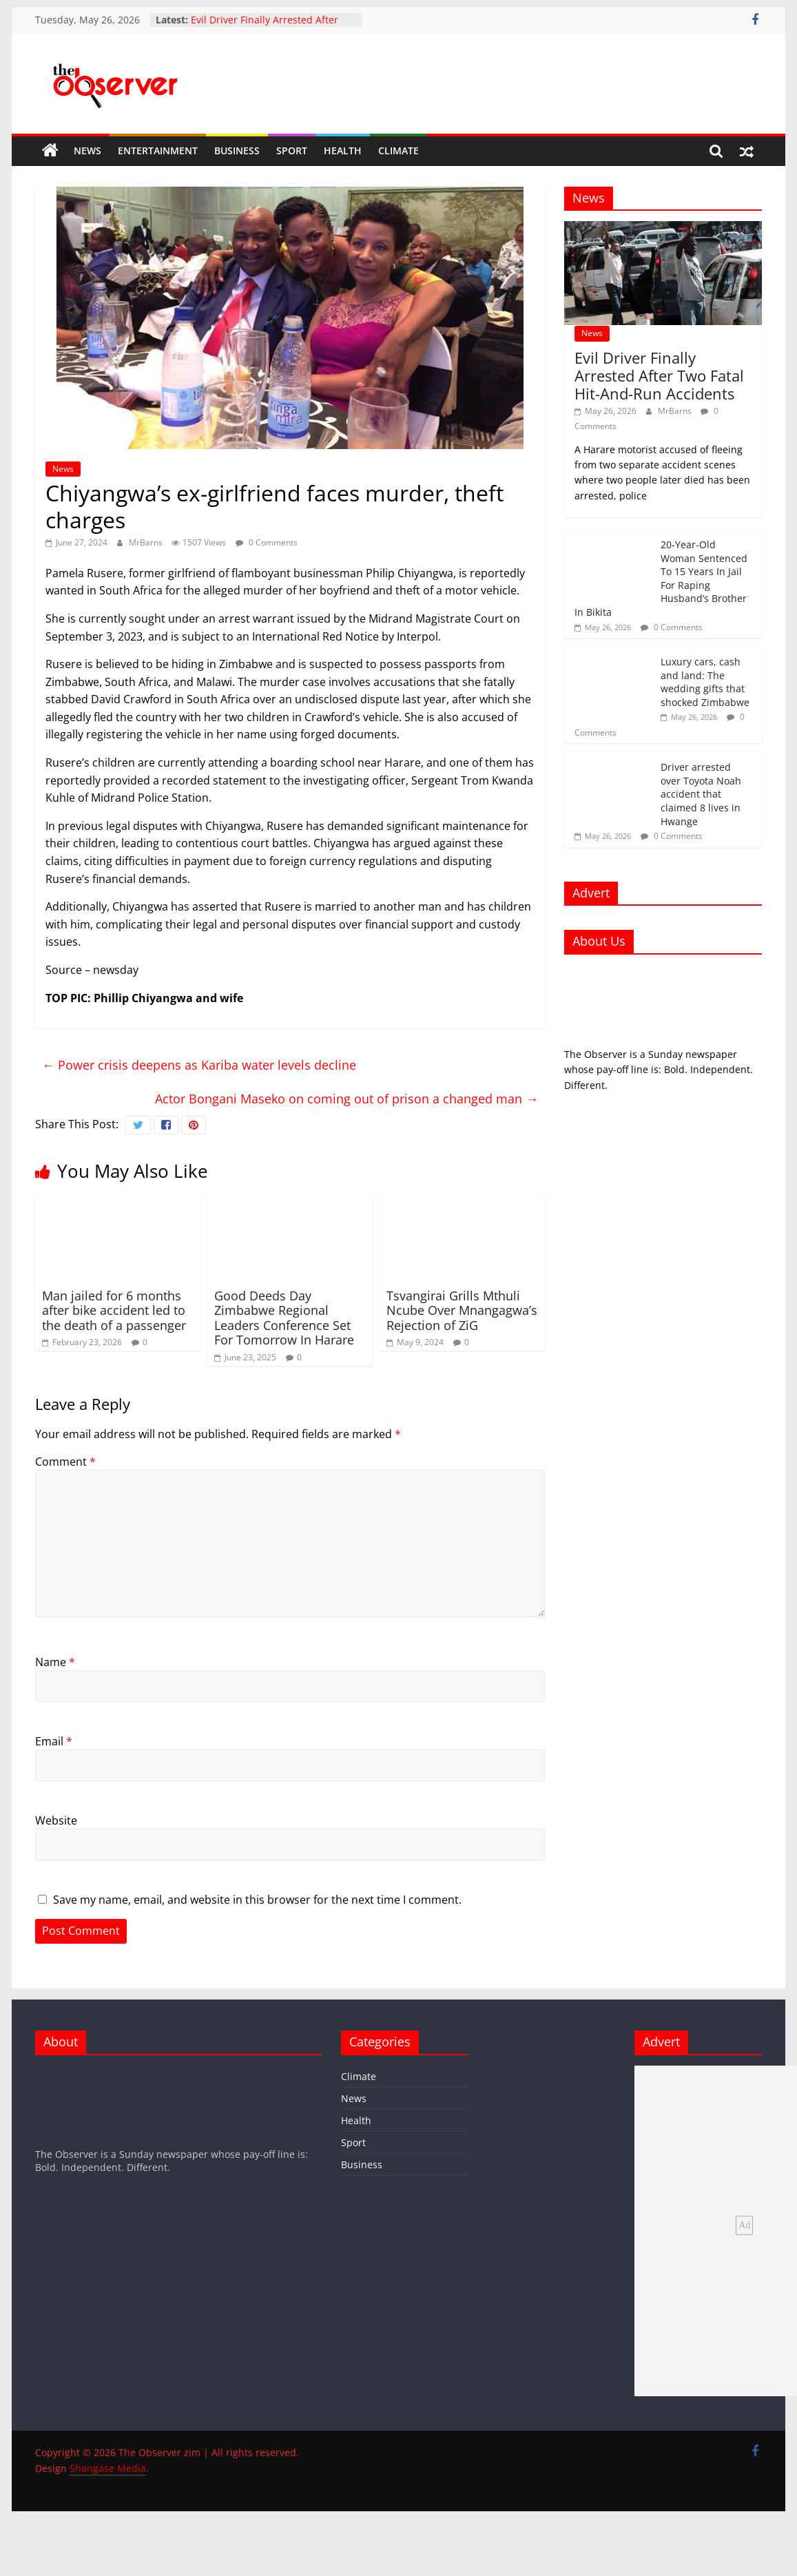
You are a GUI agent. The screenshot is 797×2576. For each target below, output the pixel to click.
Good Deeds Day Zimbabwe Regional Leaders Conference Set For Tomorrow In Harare (284, 1318)
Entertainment (158, 150)
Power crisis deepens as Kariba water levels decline (199, 1065)
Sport (291, 150)
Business (237, 150)
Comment (65, 1461)
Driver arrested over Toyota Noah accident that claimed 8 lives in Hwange (701, 793)
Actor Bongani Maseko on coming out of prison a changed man (346, 1098)
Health (343, 150)
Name (55, 1662)
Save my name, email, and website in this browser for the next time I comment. (257, 1899)
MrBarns (147, 542)
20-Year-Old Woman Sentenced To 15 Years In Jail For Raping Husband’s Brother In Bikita (661, 578)
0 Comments (267, 542)
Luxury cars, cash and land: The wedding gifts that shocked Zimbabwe (705, 682)
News (87, 150)
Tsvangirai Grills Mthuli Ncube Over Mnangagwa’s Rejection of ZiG (461, 1310)
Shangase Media (108, 2468)
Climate (398, 150)
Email (53, 1741)
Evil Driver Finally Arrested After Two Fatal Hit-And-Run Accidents (266, 26)
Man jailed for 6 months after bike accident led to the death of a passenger (114, 1310)
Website (56, 1820)
